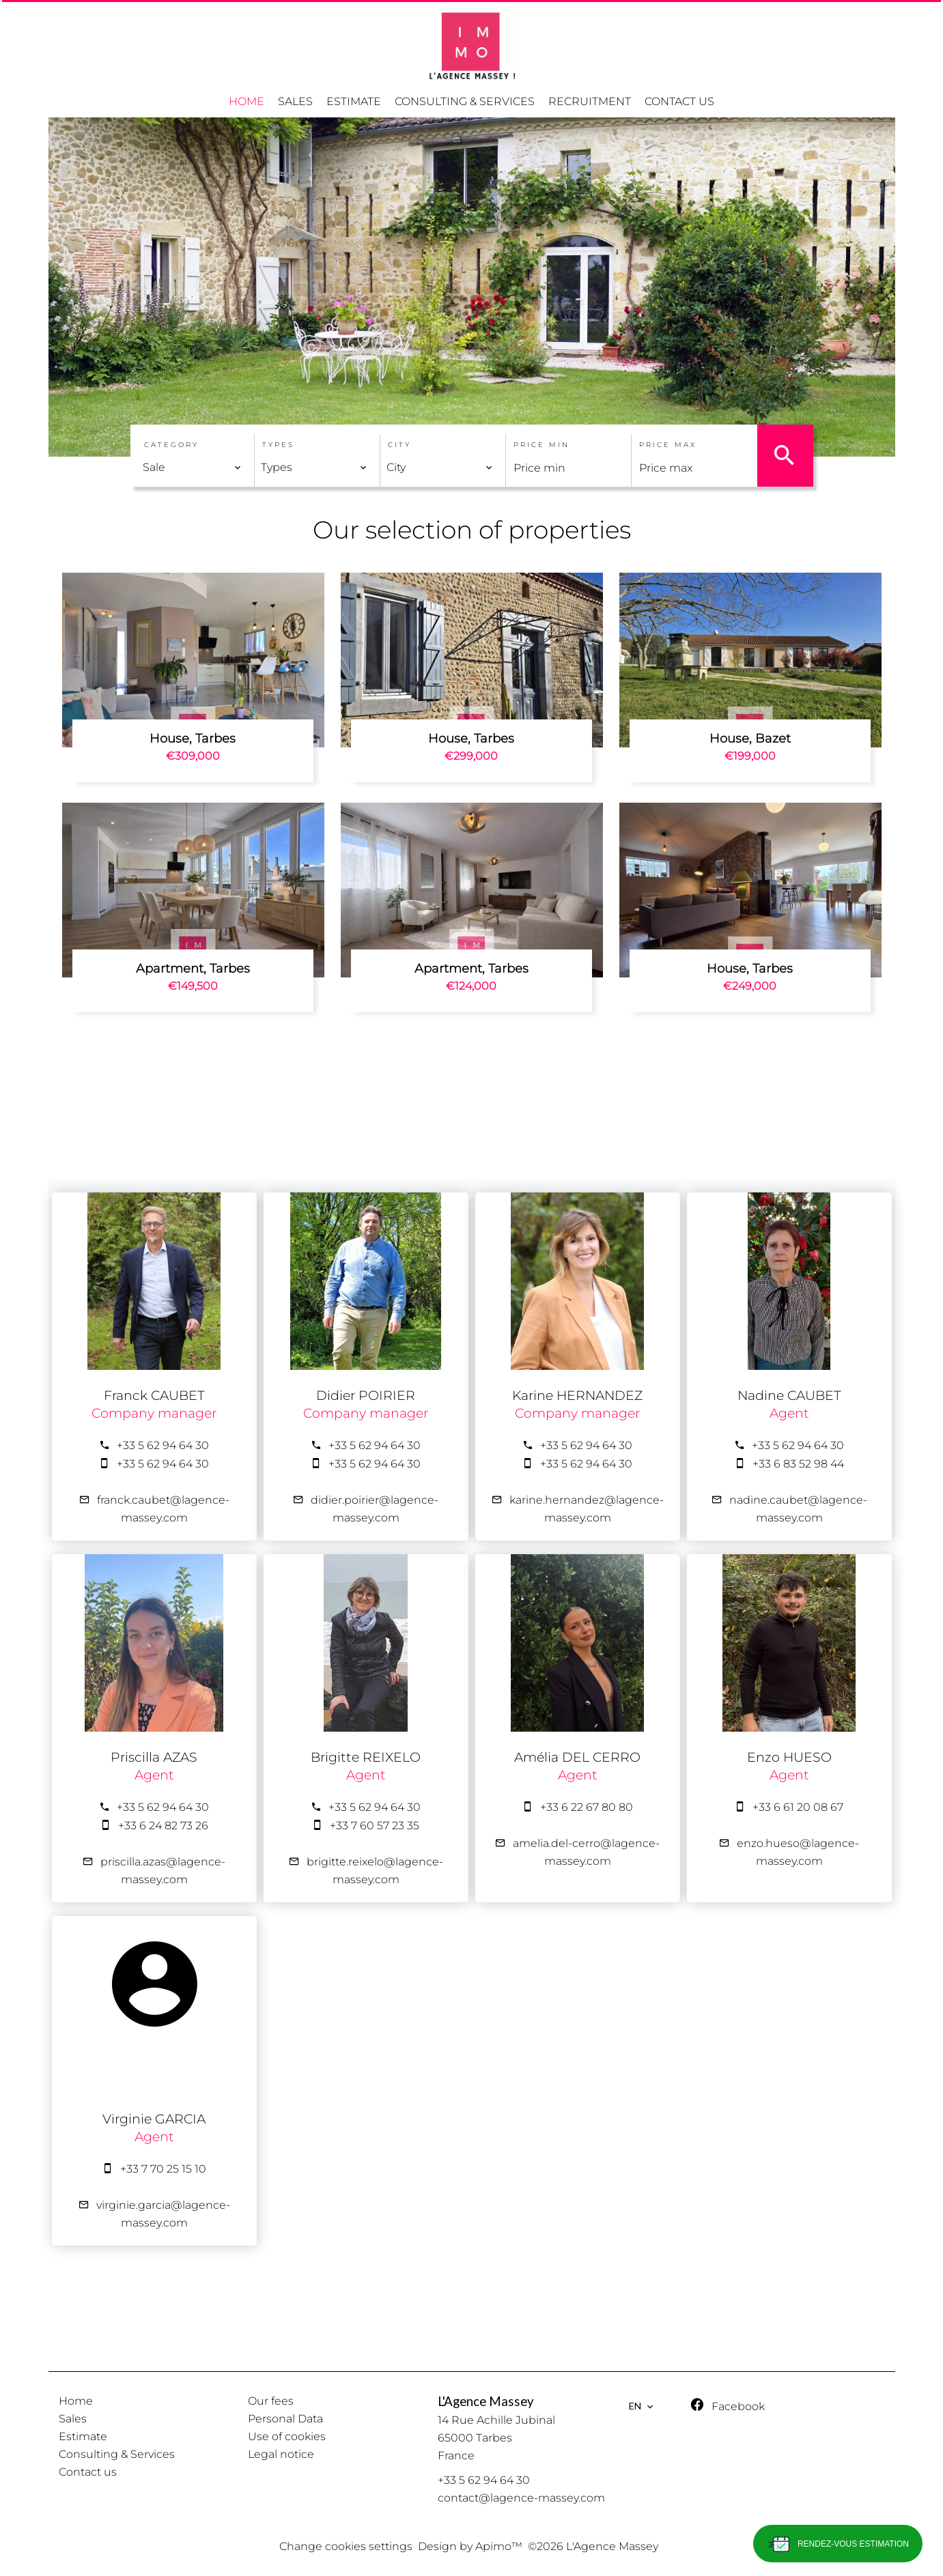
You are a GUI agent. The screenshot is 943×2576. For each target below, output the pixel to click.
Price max (667, 444)
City (399, 444)
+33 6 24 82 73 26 (163, 1825)
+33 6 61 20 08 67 (797, 1807)
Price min (541, 444)
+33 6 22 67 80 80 (586, 1807)
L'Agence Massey (486, 2401)
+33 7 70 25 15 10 (163, 2168)
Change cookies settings (345, 2546)
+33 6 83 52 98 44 (798, 1463)
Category (171, 444)
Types (278, 444)
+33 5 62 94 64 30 (163, 1445)
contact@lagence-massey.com (521, 2497)
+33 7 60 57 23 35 (374, 1825)
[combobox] (192, 467)
